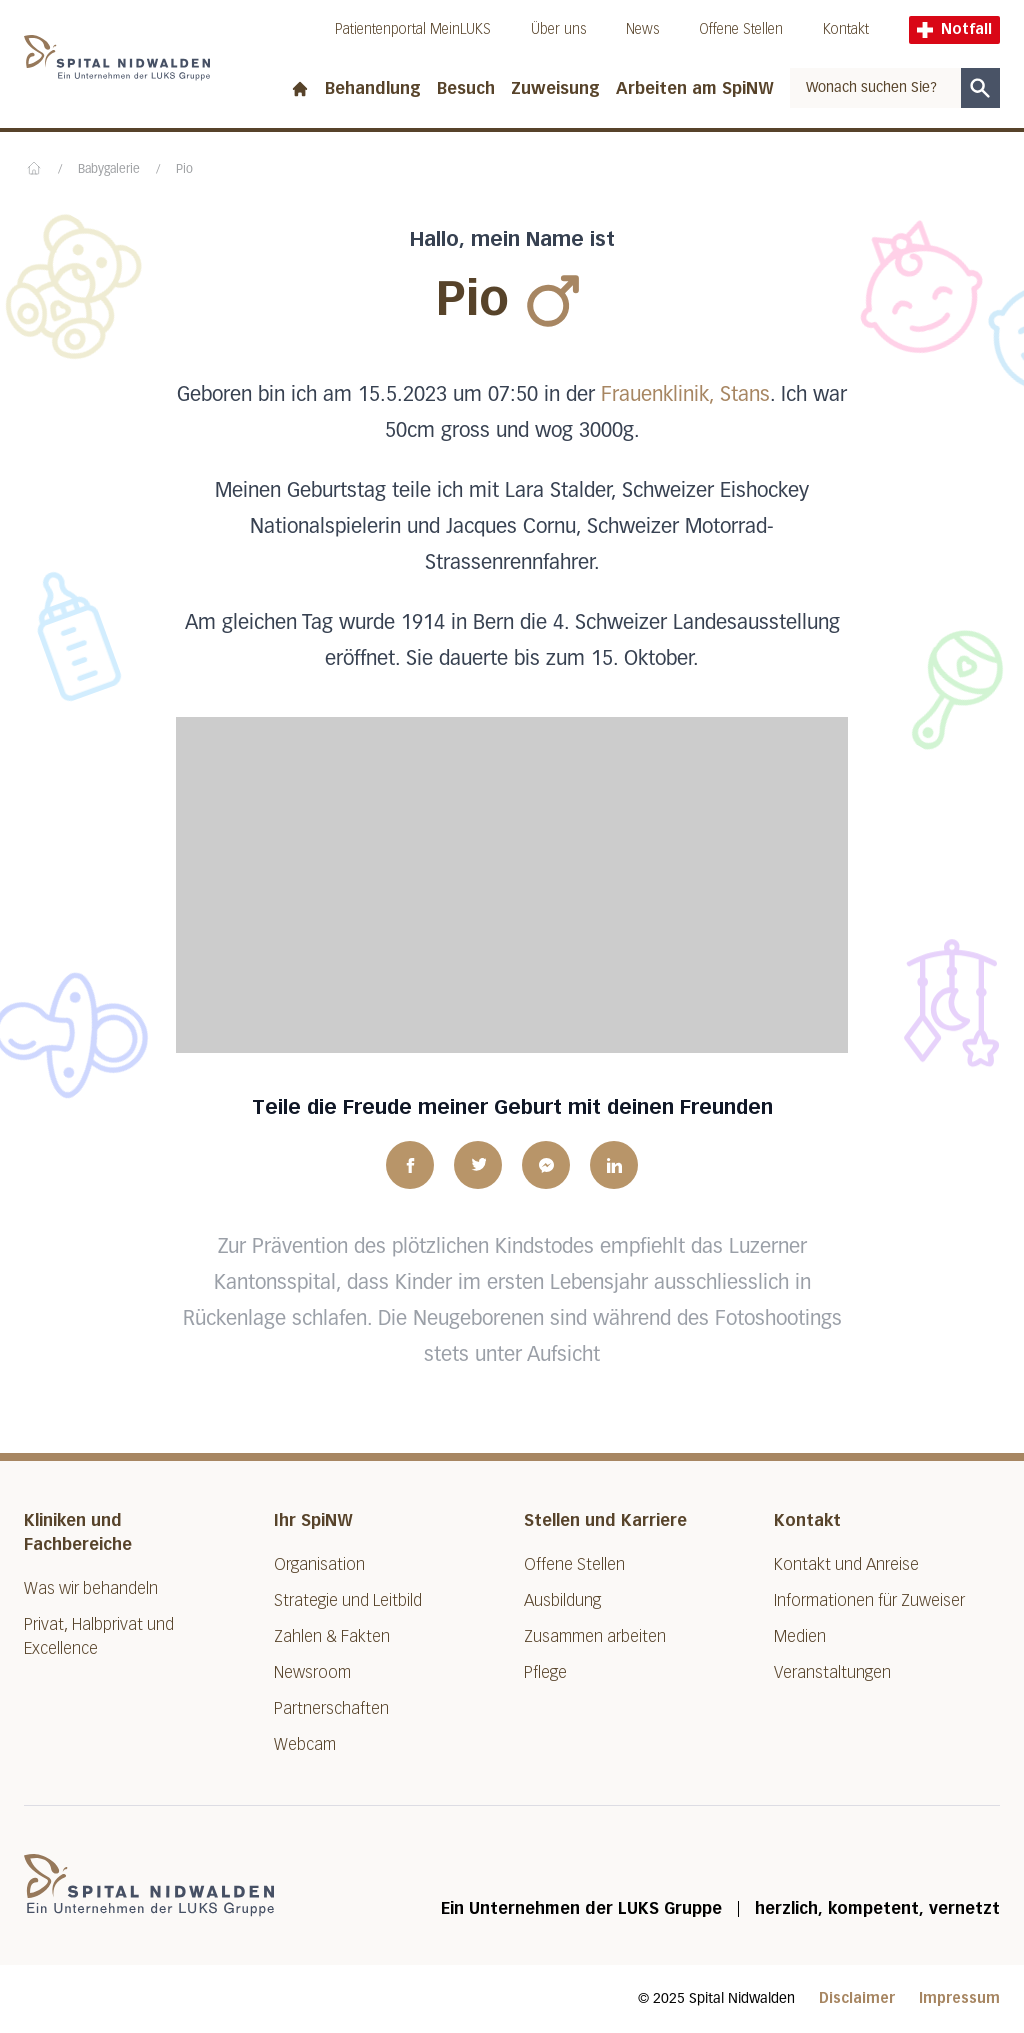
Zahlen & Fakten (332, 1636)
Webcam (305, 1744)
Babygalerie (109, 170)
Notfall (954, 29)
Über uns (558, 29)
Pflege (545, 1672)
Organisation (319, 1564)
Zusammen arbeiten (595, 1636)
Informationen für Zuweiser (869, 1600)
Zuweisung (555, 88)
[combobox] (875, 88)
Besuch (466, 88)
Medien (800, 1636)
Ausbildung (562, 1600)
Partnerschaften (331, 1708)
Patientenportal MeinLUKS (413, 29)
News (642, 29)
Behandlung (373, 88)
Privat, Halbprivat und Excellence (99, 1636)
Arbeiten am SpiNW (695, 88)
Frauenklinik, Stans (685, 395)
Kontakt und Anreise (846, 1564)
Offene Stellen (741, 29)
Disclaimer (857, 1998)
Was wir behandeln (91, 1588)
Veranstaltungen (832, 1672)
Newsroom (312, 1672)
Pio (184, 170)
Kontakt (846, 29)
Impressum (959, 1998)
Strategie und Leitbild (348, 1600)
